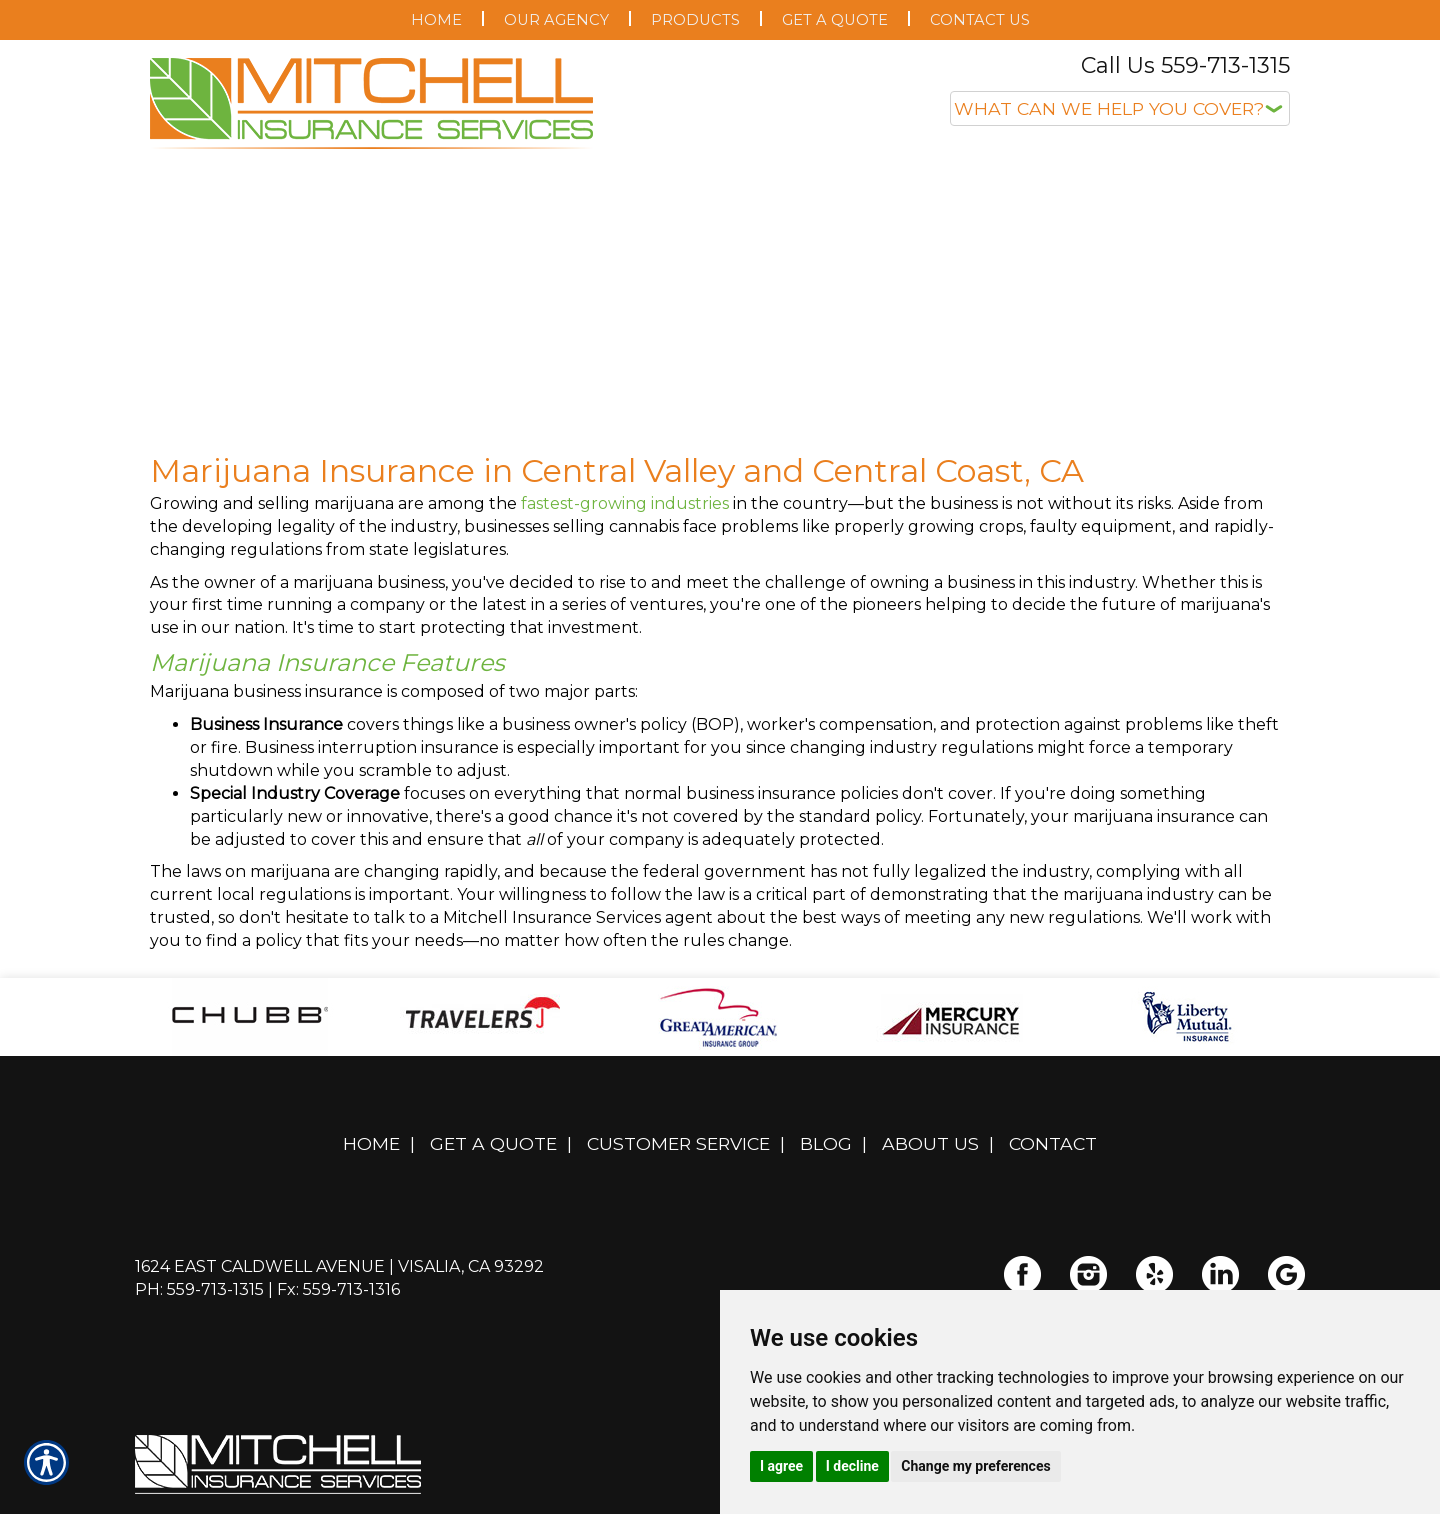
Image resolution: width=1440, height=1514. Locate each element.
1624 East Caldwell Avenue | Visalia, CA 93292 (339, 1266)
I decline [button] (852, 1466)
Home (371, 1143)
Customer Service (678, 1143)
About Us (930, 1143)
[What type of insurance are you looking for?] (1120, 108)
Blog (826, 1143)
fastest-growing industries (625, 503)
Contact (1053, 1143)
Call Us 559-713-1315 (1185, 65)
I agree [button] (781, 1466)
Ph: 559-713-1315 (199, 1289)
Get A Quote (493, 1143)
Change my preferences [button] (975, 1466)
